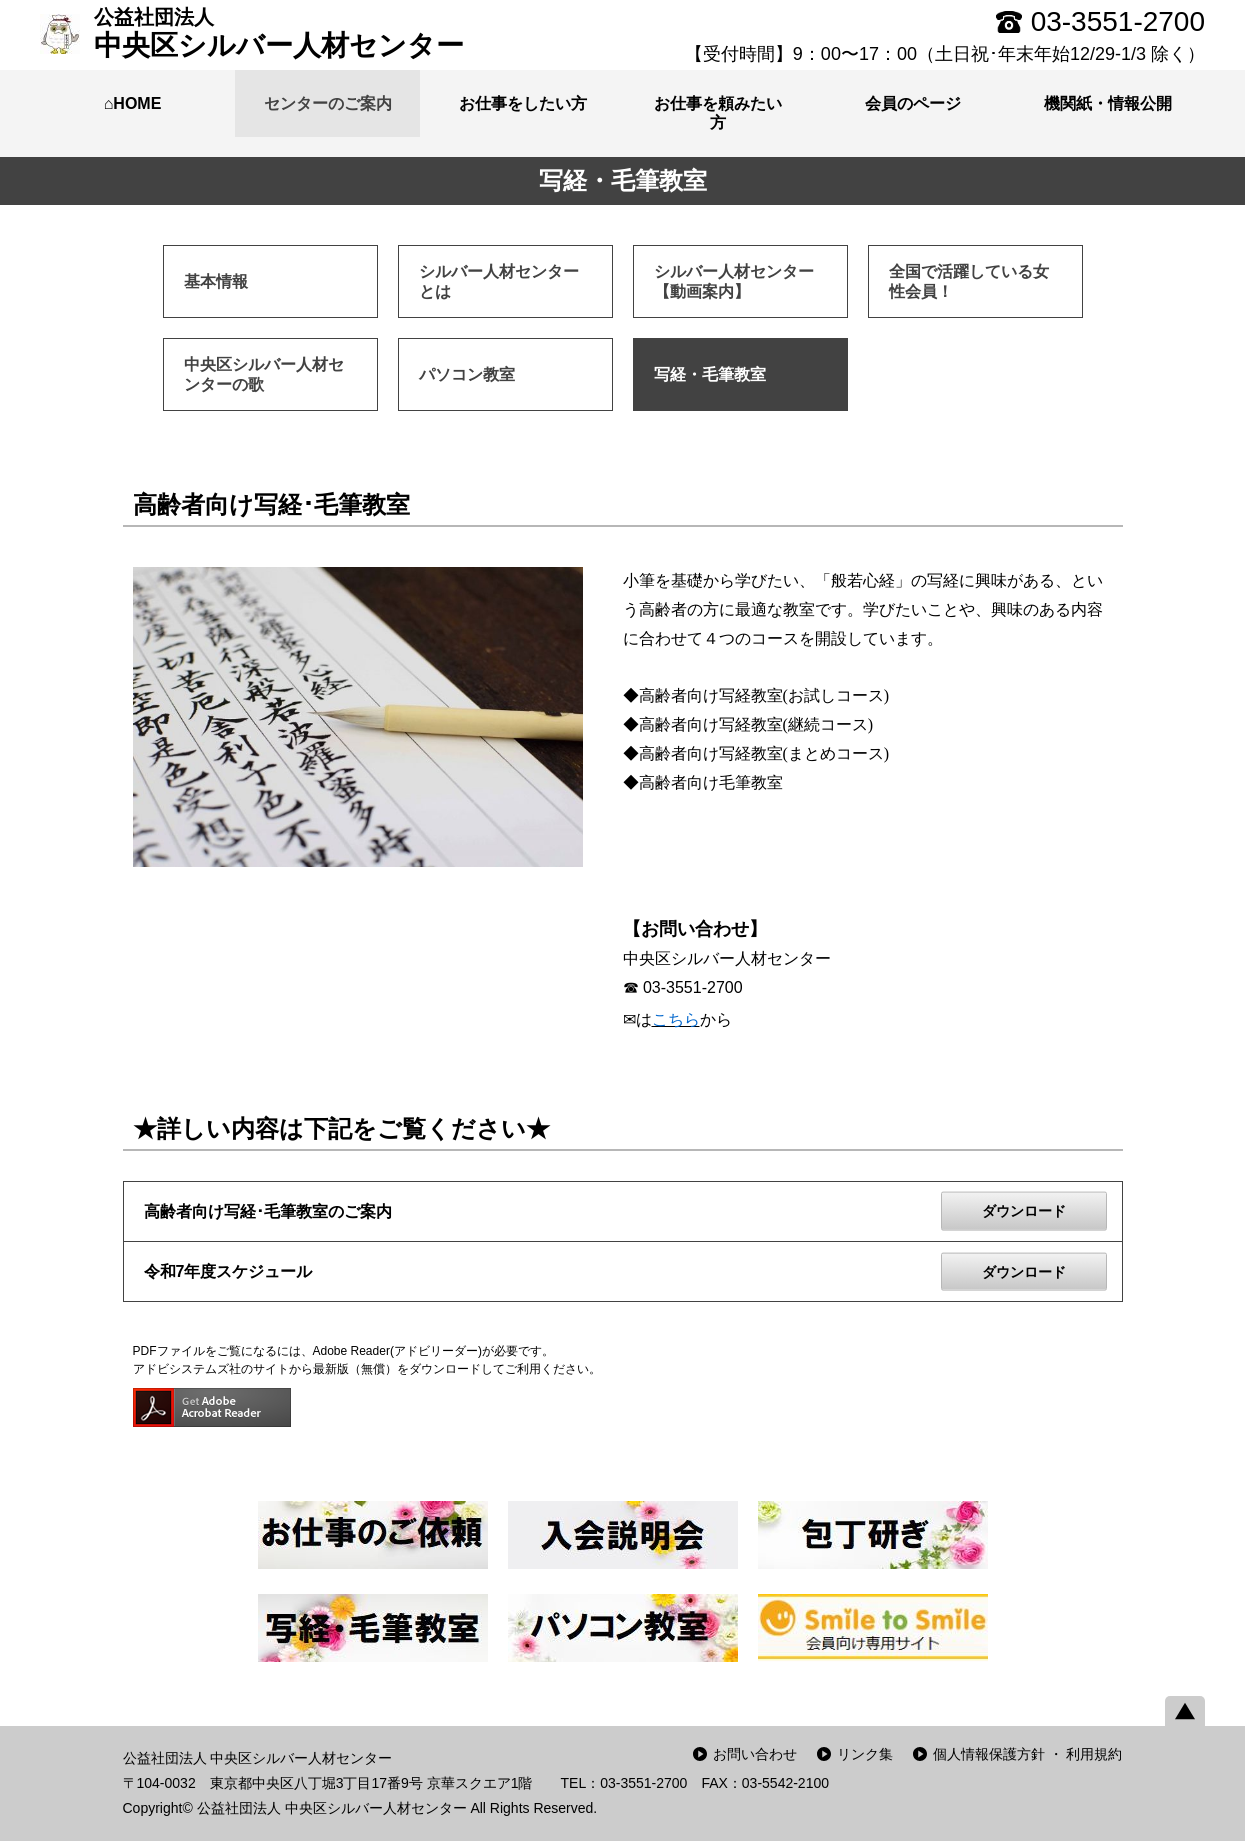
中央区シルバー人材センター (279, 33)
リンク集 (865, 1754)
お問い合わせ (755, 1754)
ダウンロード (1024, 1211)
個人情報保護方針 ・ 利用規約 (1028, 1754)
